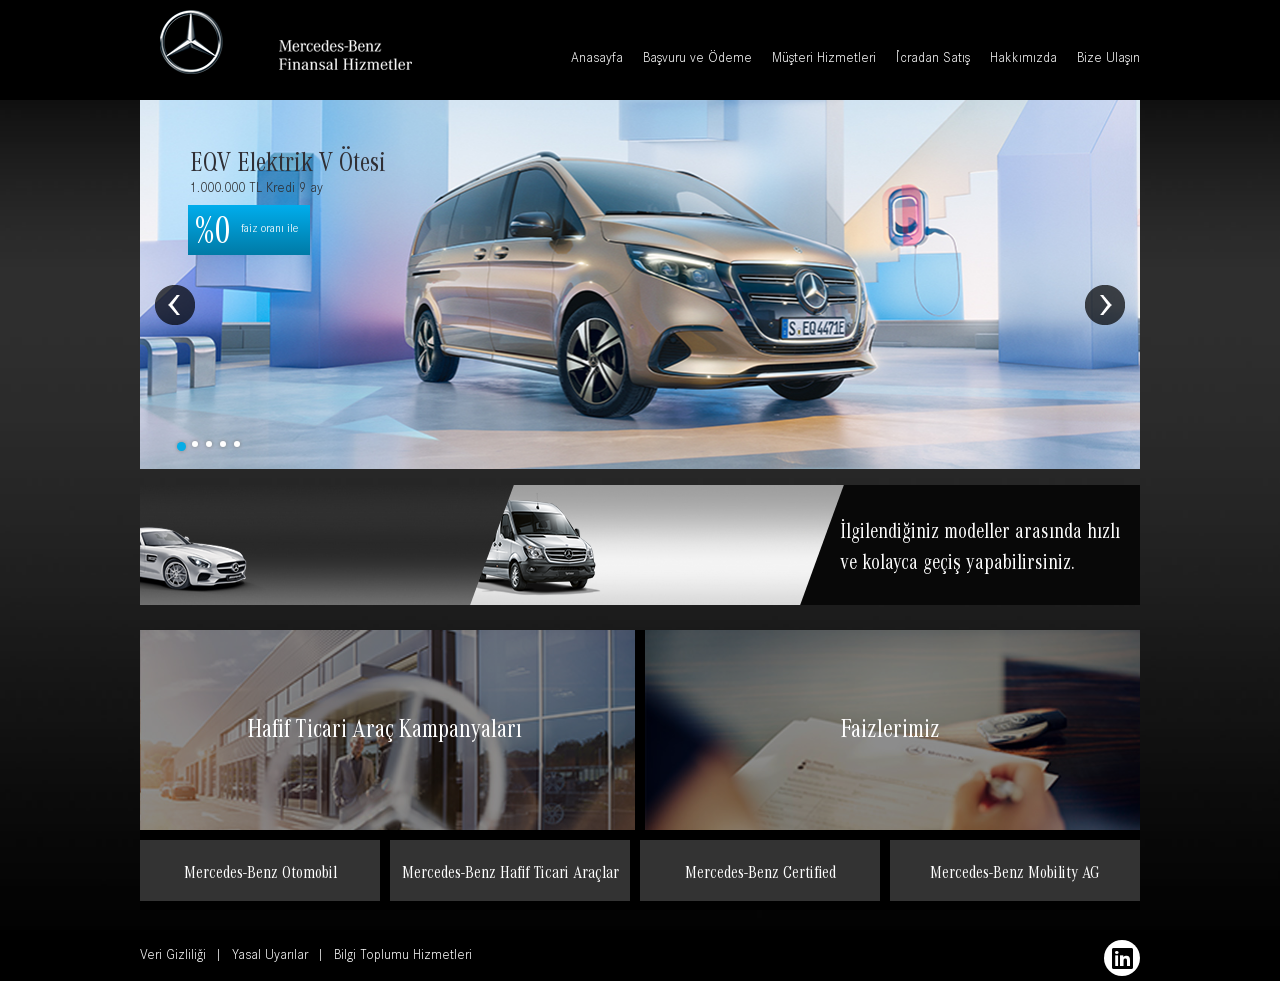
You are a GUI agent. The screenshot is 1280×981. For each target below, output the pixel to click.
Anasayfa (597, 60)
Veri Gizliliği (173, 957)
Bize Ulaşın (1108, 60)
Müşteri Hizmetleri (824, 60)
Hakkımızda (1023, 60)
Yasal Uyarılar (270, 957)
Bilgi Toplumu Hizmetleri (403, 957)
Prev (175, 305)
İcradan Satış (933, 60)
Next (1105, 305)
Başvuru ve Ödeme (697, 60)
